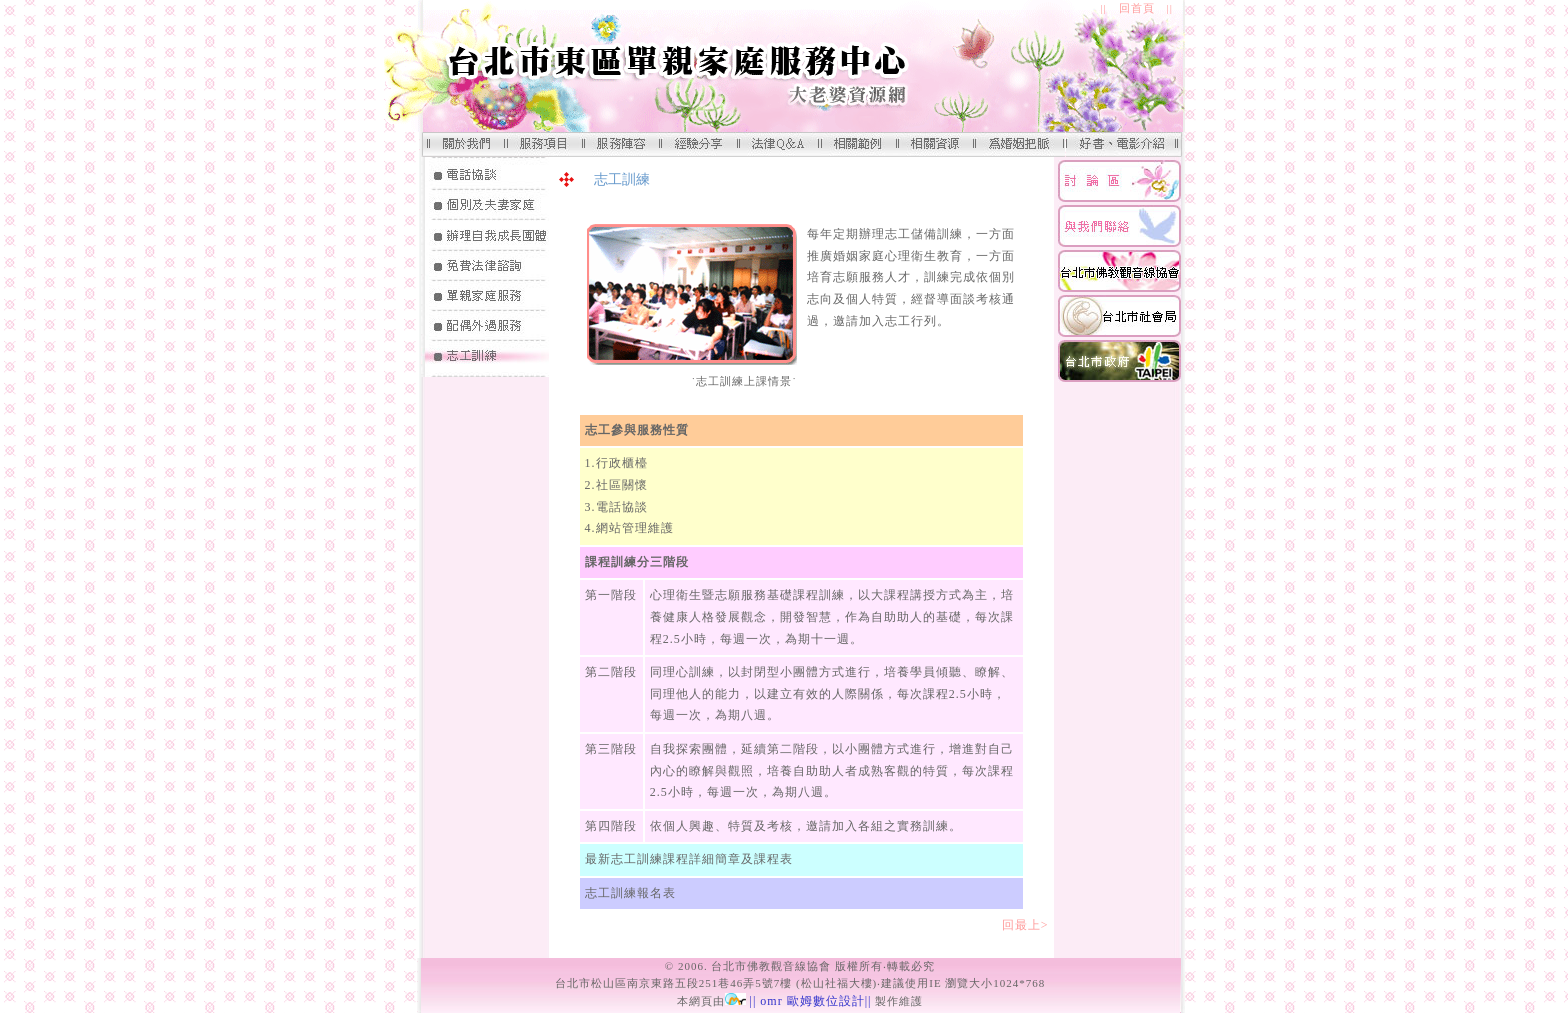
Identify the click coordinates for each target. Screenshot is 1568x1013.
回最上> (1032, 925)
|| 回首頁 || (1136, 8)
